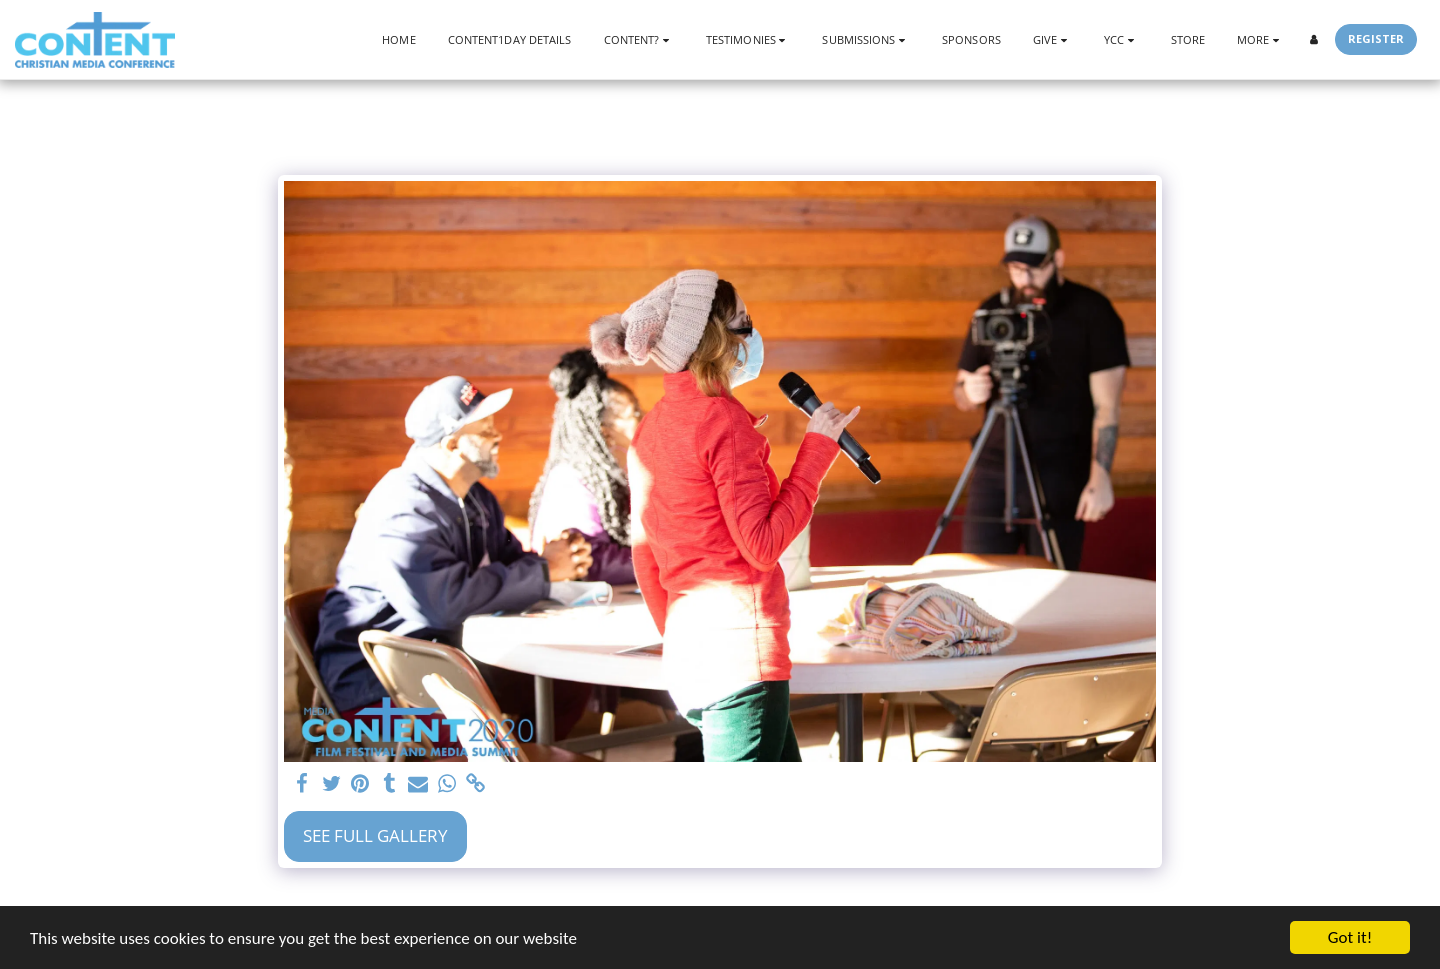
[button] (639, 39)
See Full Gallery (375, 835)
